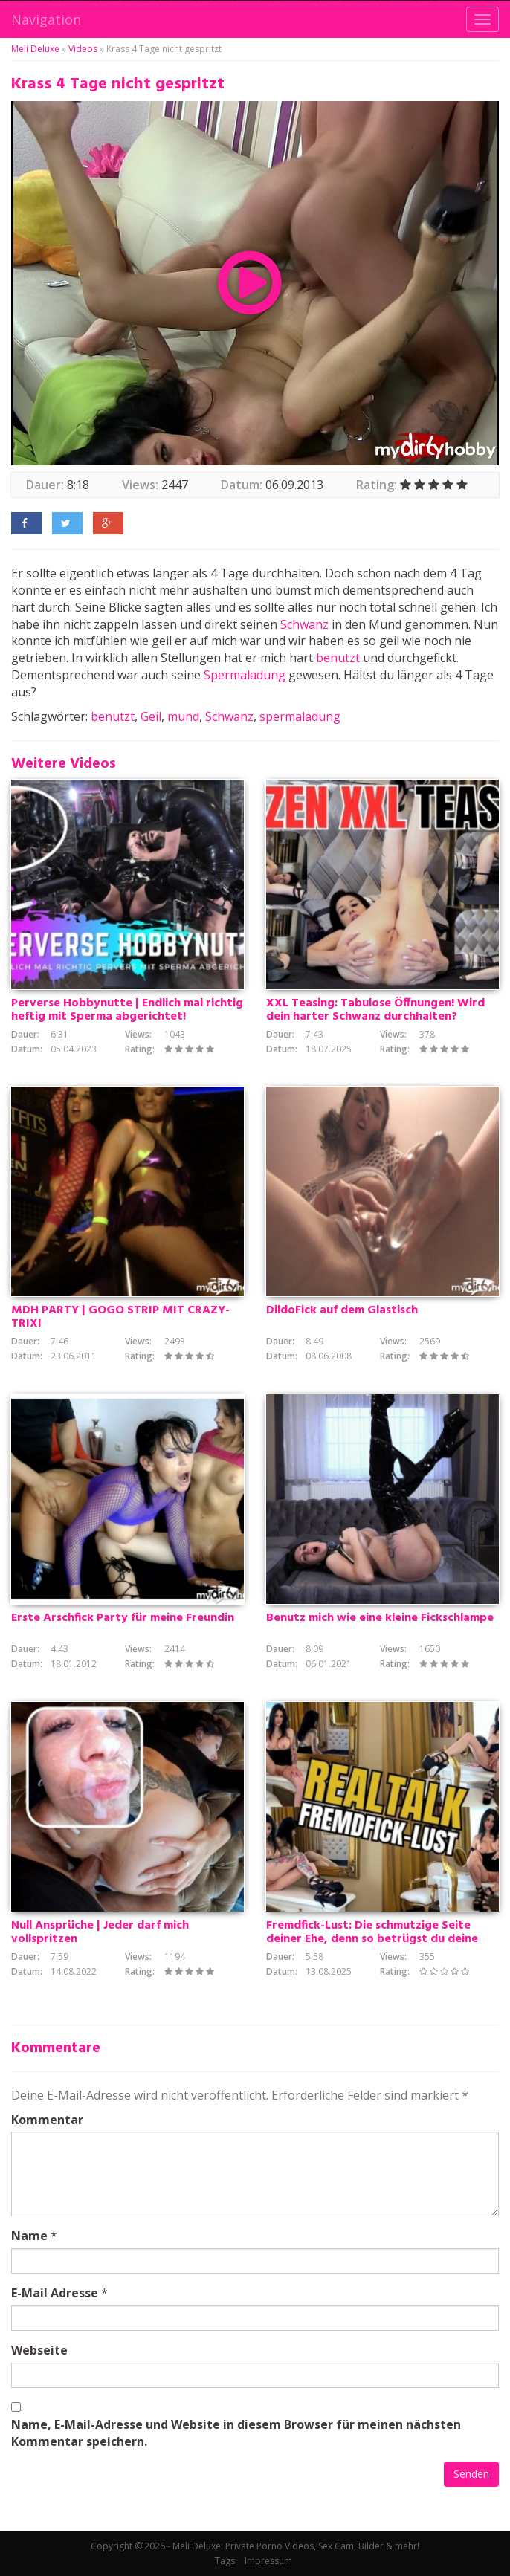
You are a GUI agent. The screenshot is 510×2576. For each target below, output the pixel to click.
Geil (151, 716)
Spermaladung (244, 675)
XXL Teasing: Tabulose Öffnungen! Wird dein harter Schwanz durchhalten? (375, 1010)
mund (183, 716)
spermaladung (299, 716)
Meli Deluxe (35, 48)
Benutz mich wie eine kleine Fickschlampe (380, 1618)
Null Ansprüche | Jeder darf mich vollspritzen (100, 1932)
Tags (225, 2560)
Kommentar (47, 2119)
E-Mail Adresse (54, 2293)
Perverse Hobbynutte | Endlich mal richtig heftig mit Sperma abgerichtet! (127, 1010)
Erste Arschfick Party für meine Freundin (122, 1618)
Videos (82, 48)
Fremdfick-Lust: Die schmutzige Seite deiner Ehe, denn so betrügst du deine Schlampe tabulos (372, 1939)
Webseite (39, 2350)
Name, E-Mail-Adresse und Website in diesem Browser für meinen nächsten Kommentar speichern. (236, 2433)
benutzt (338, 658)
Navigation (46, 19)
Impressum (268, 2560)
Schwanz (304, 624)
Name (29, 2235)
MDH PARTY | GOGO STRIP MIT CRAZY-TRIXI (120, 1317)
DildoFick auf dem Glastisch (342, 1310)
